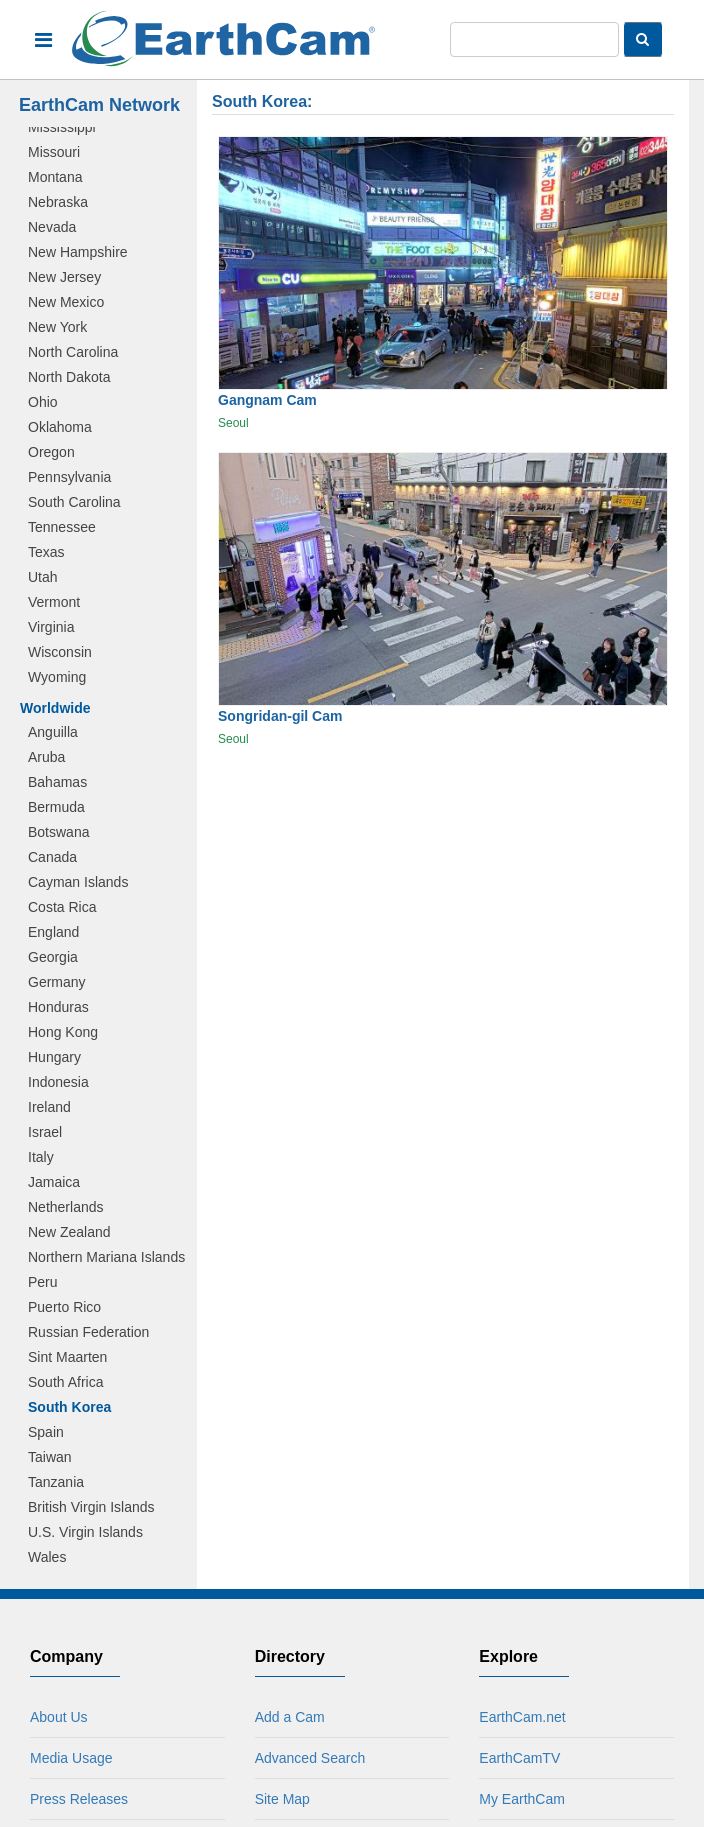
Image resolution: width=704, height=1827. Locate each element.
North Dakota (69, 377)
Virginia (51, 627)
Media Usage (71, 1758)
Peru (43, 1282)
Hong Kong (63, 1032)
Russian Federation (88, 1332)
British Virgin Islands (91, 1507)
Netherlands (66, 1207)
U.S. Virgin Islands (85, 1532)
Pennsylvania (69, 477)
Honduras (58, 1007)
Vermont (54, 602)
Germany (57, 982)
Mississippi (62, 127)
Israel (45, 1132)
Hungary (54, 1057)
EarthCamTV (519, 1758)
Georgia (53, 957)
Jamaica (54, 1182)
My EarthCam (522, 1799)
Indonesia (58, 1082)
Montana (55, 177)
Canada (52, 857)
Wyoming (57, 677)
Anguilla (53, 732)
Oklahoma (60, 427)
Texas (46, 552)
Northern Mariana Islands (106, 1257)
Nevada (52, 227)
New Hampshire (78, 252)
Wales (47, 1557)
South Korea (69, 1407)
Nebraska (58, 202)
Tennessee (62, 527)
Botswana (58, 832)
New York (57, 327)
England (53, 932)
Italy (41, 1157)
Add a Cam (290, 1717)
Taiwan (50, 1457)
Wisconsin (60, 652)
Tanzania (56, 1482)
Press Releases (79, 1799)
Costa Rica (62, 907)
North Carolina (73, 352)
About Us (59, 1717)
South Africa (66, 1382)
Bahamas (57, 782)
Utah (43, 577)
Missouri (54, 152)
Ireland (49, 1107)
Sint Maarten (67, 1357)
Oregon (51, 452)
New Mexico (66, 302)
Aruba (46, 757)
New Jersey (64, 277)
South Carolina (74, 502)
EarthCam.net (522, 1717)
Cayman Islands (78, 882)
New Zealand (69, 1232)
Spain (46, 1432)
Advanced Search (310, 1758)
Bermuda (56, 807)
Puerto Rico (64, 1307)
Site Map (282, 1799)
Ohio (43, 402)
